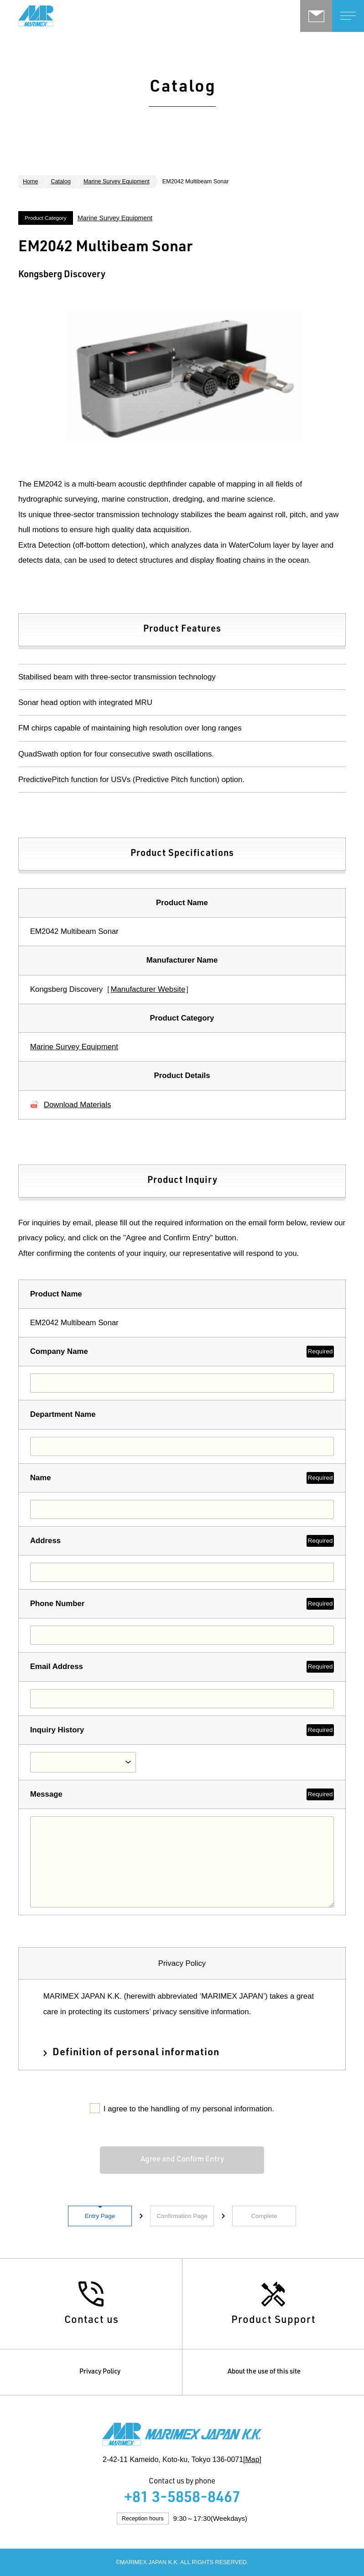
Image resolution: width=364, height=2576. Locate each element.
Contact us (91, 2321)
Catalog (61, 181)
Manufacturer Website (147, 989)
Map (252, 2459)
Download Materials (77, 1104)
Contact (316, 16)
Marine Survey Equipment (116, 181)
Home (30, 181)
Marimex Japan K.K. (63, 16)
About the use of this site (264, 2372)
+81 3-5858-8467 (182, 2499)
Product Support (273, 2321)
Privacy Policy (99, 2372)
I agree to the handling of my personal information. (189, 2108)
